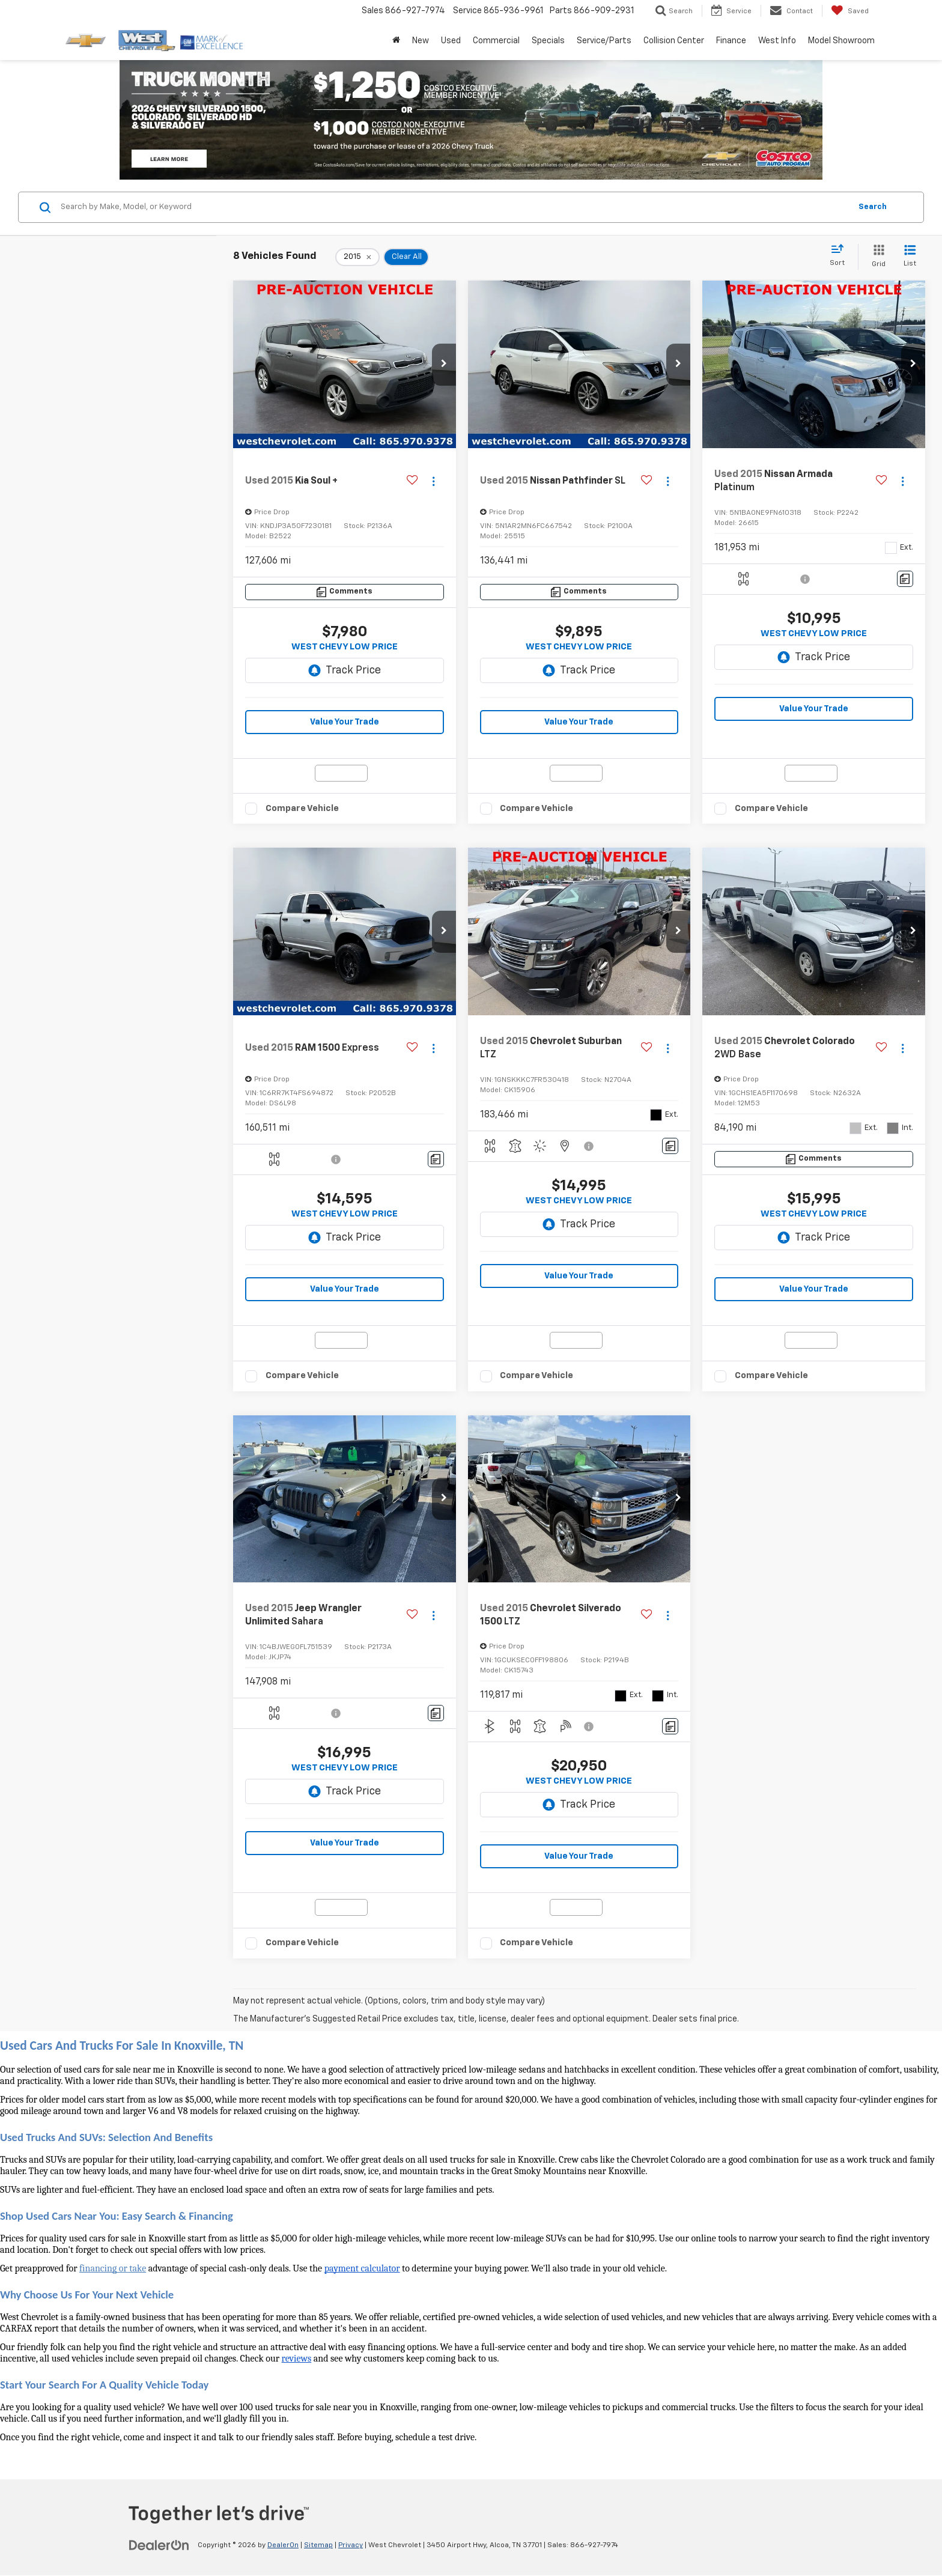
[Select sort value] (841, 256)
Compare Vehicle (302, 808)
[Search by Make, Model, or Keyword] (453, 207)
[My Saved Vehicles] (850, 11)
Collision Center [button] (673, 41)
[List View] (910, 257)
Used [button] (451, 41)
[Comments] (344, 592)
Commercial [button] (496, 41)
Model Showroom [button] (841, 41)
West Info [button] (777, 41)
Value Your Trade (344, 722)
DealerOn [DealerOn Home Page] (283, 2545)
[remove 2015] (357, 257)
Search (872, 207)
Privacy (350, 2545)
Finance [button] (731, 41)
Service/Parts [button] (604, 41)
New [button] (420, 41)
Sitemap (318, 2545)
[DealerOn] (159, 2545)
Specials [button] (548, 41)
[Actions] (433, 481)
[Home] (396, 41)
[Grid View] (876, 257)
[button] (444, 365)
